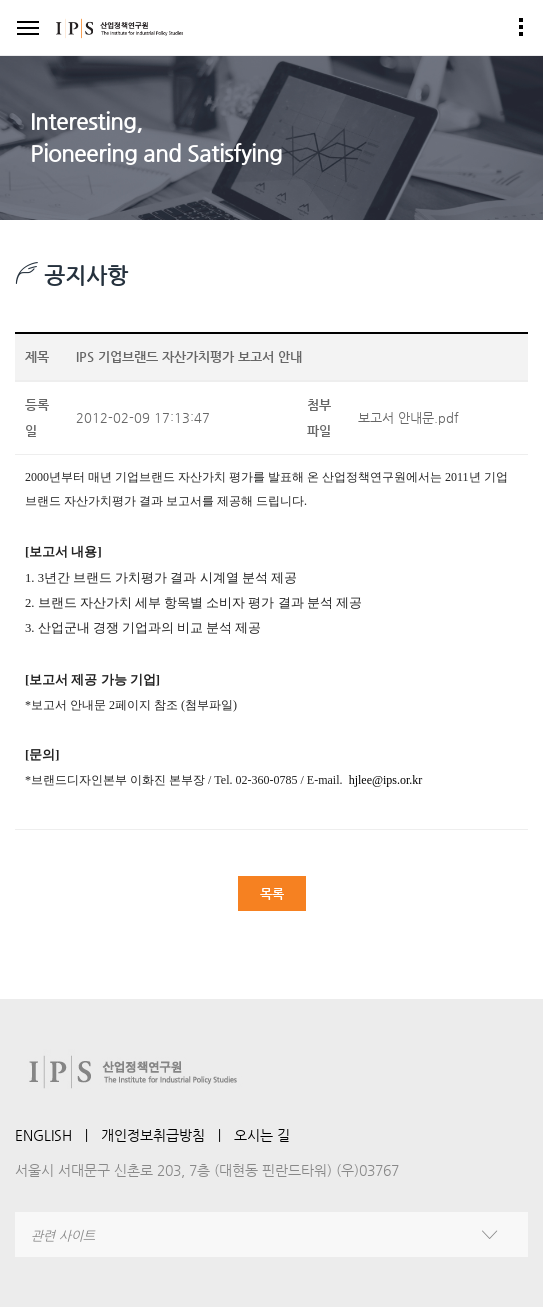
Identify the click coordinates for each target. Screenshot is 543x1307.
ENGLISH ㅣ (58, 1135)
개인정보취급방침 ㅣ (167, 1135)
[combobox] (271, 1234)
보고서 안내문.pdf (408, 417)
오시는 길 (262, 1135)
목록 (272, 893)
